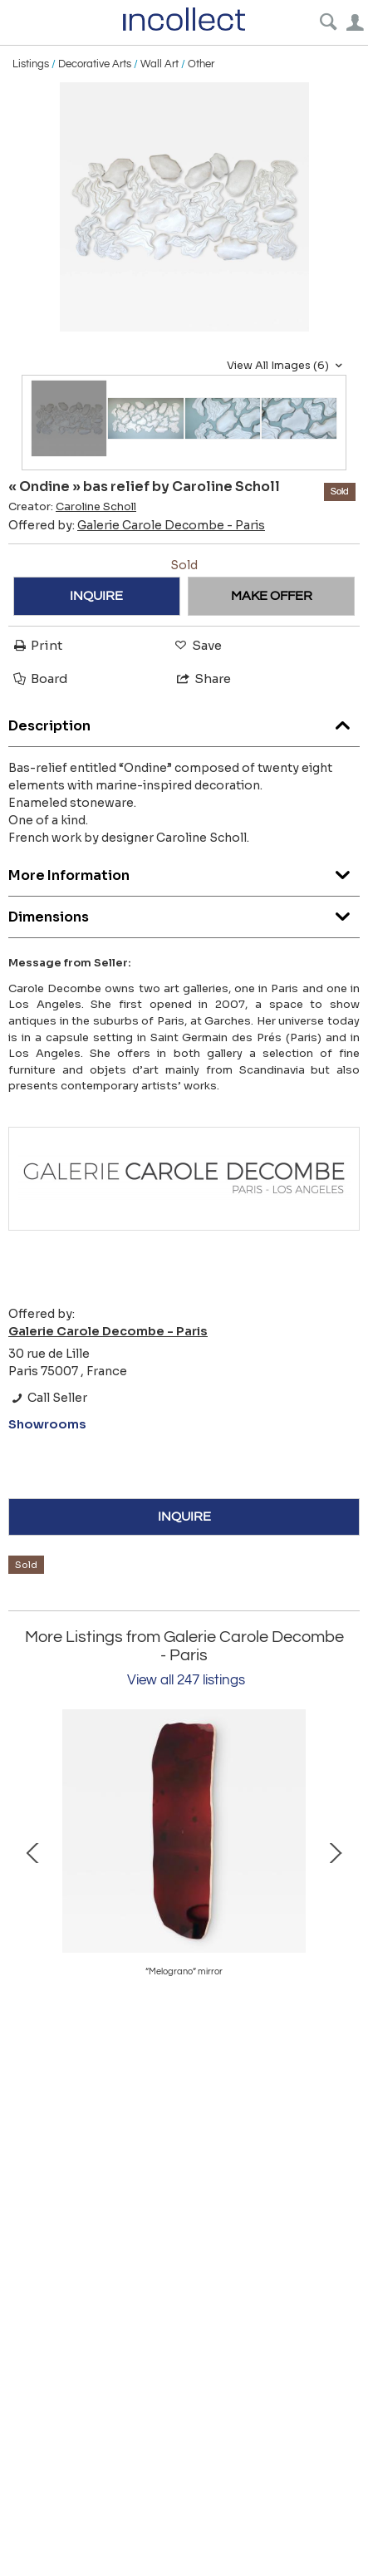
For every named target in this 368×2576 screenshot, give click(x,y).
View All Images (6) (286, 365)
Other (201, 64)
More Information (184, 871)
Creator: (72, 507)
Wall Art (159, 64)
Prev (33, 1851)
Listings (30, 64)
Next (335, 1851)
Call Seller (47, 1397)
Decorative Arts (94, 64)
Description (184, 721)
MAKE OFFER (271, 595)
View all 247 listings (186, 1680)
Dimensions (184, 913)
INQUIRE (96, 595)
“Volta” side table (184, 1971)
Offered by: (136, 525)
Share (202, 678)
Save (197, 645)
